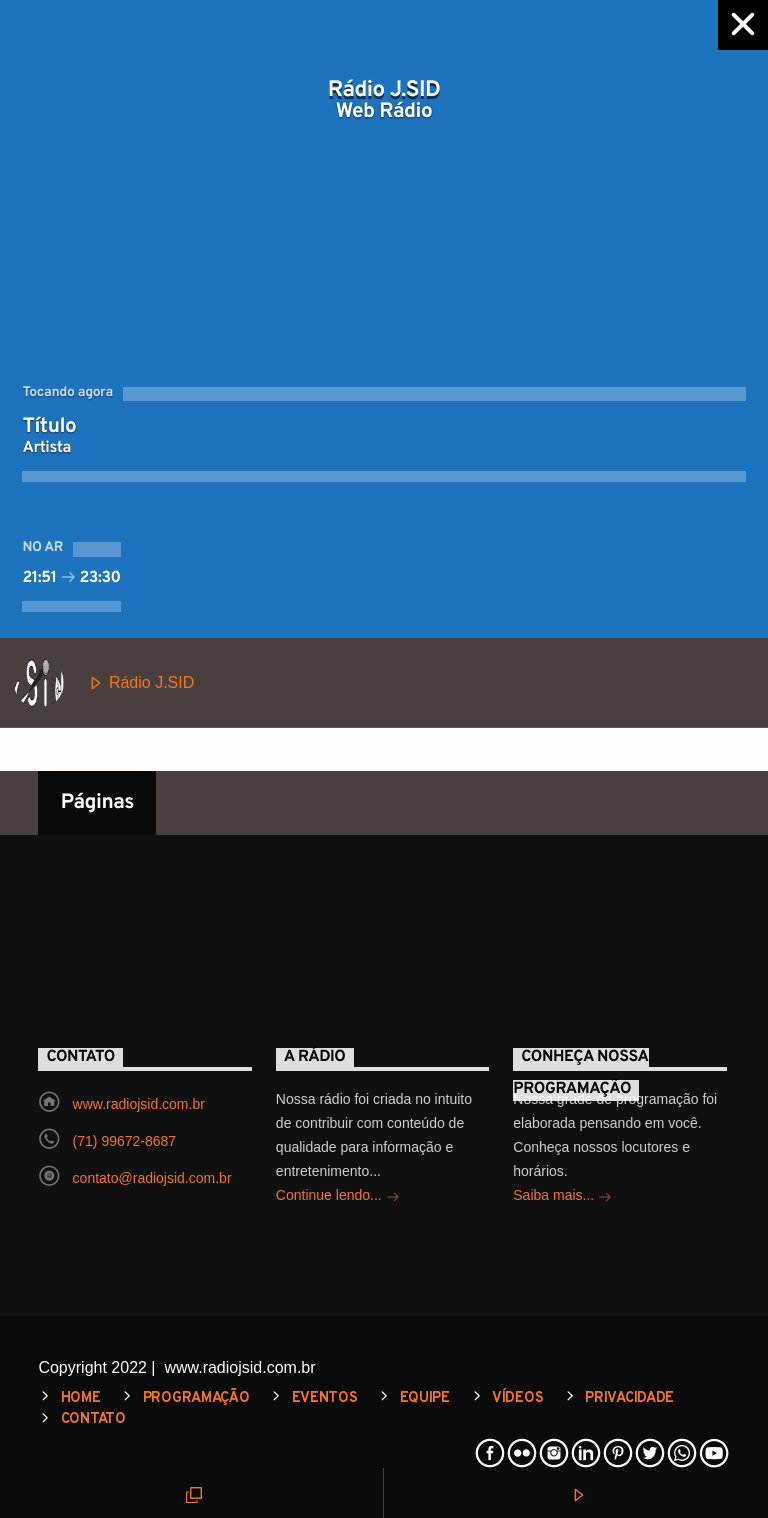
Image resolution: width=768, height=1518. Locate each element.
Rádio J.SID (104, 683)
